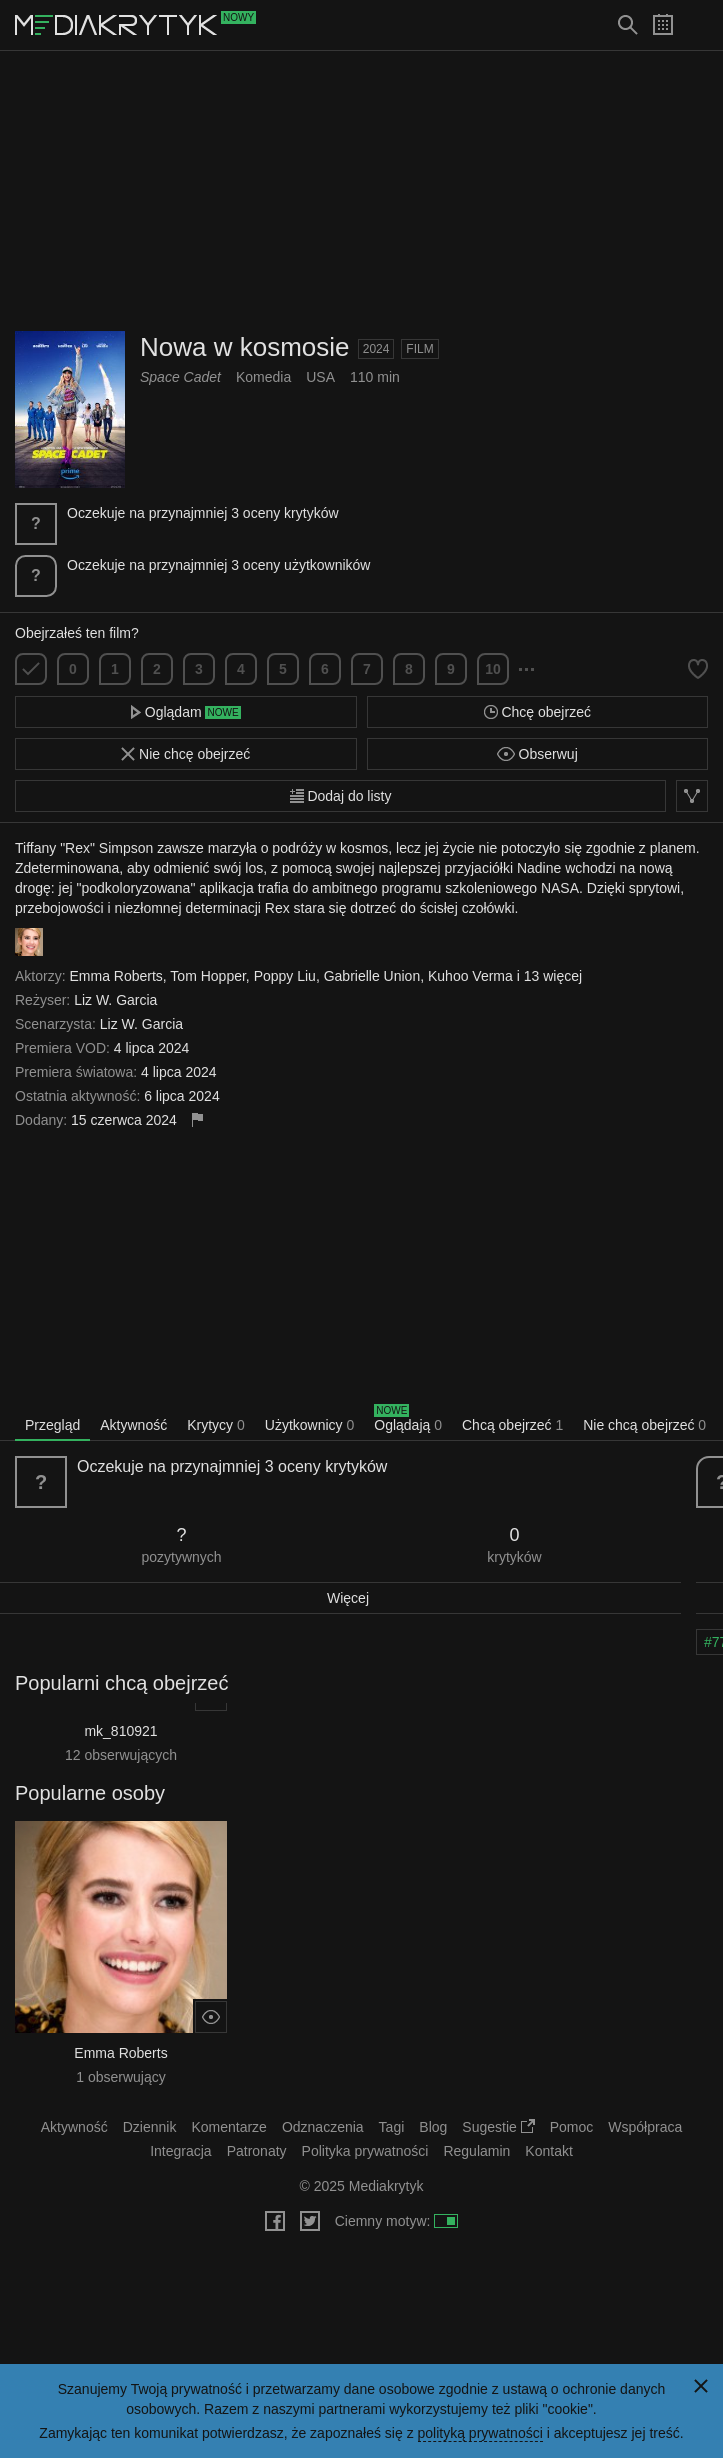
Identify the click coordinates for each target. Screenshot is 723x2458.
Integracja (180, 2151)
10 (493, 669)
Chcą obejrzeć (512, 1425)
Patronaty (257, 2151)
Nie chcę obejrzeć (185, 754)
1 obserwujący (121, 2077)
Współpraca (645, 2127)
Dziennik (150, 2127)
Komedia (263, 377)
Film (419, 349)
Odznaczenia (323, 2127)
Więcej (348, 1598)
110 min (375, 377)
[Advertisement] (362, 191)
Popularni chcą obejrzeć (121, 1683)
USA (320, 377)
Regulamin (476, 2151)
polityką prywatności (480, 2433)
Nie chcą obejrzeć (644, 1425)
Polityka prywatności (365, 2151)
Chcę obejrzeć (537, 712)
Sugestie (498, 2127)
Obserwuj (537, 754)
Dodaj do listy (341, 796)
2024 (376, 349)
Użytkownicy (309, 1425)
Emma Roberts (120, 2053)
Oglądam (186, 712)
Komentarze (228, 2127)
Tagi (392, 2127)
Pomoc (572, 2127)
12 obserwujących (121, 1755)
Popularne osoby (90, 1793)
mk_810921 (120, 1731)
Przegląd (52, 1425)
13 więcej (553, 976)
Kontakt (548, 2151)
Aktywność (133, 1425)
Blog (433, 2127)
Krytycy (216, 1425)
